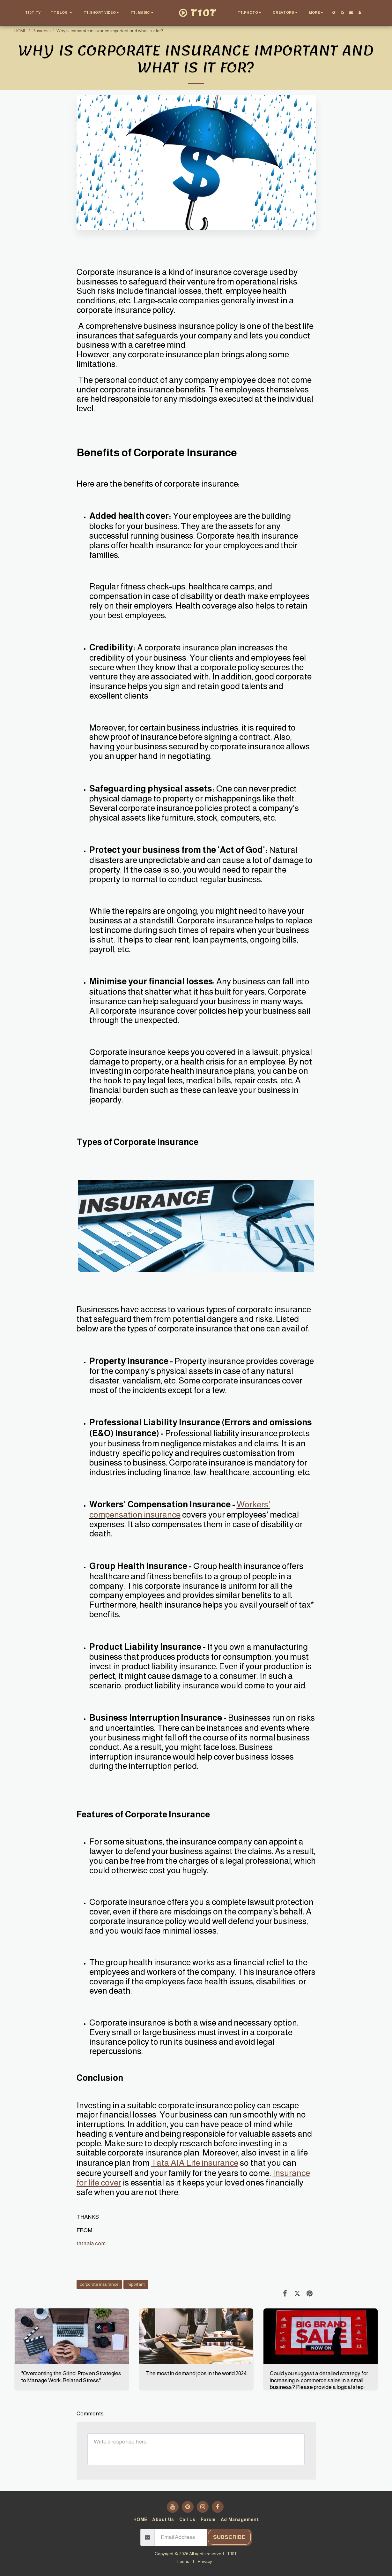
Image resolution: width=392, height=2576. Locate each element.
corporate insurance (99, 2284)
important (136, 2284)
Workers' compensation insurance (179, 1509)
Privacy (205, 2561)
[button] (62, 12)
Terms (182, 2561)
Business (42, 30)
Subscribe (229, 2537)
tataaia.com (91, 2243)
